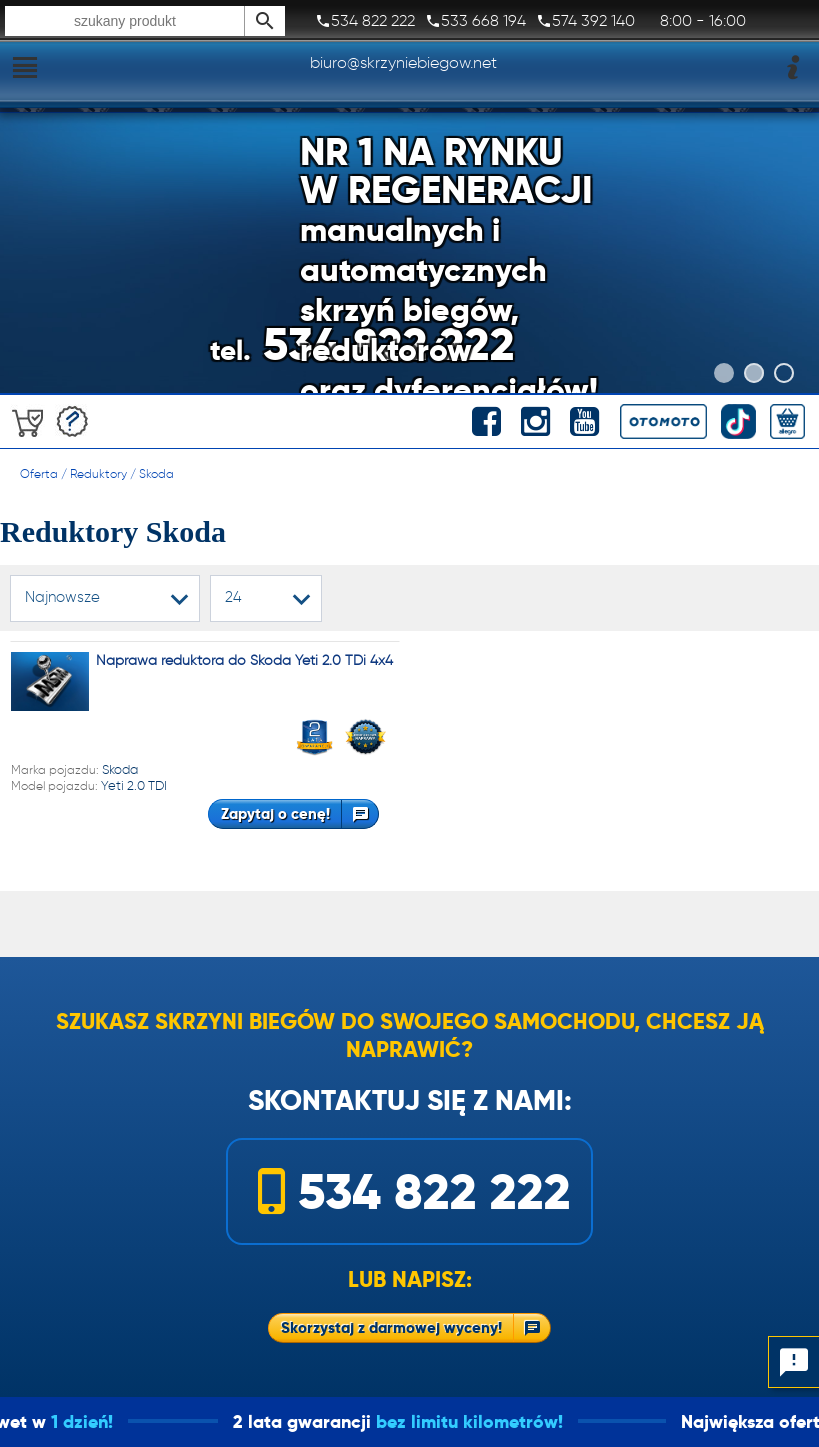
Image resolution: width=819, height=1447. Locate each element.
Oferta (39, 473)
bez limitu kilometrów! (484, 1421)
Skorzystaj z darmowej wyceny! (391, 1327)
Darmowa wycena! (72, 421)
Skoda (156, 473)
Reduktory (98, 473)
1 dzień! (97, 1421)
